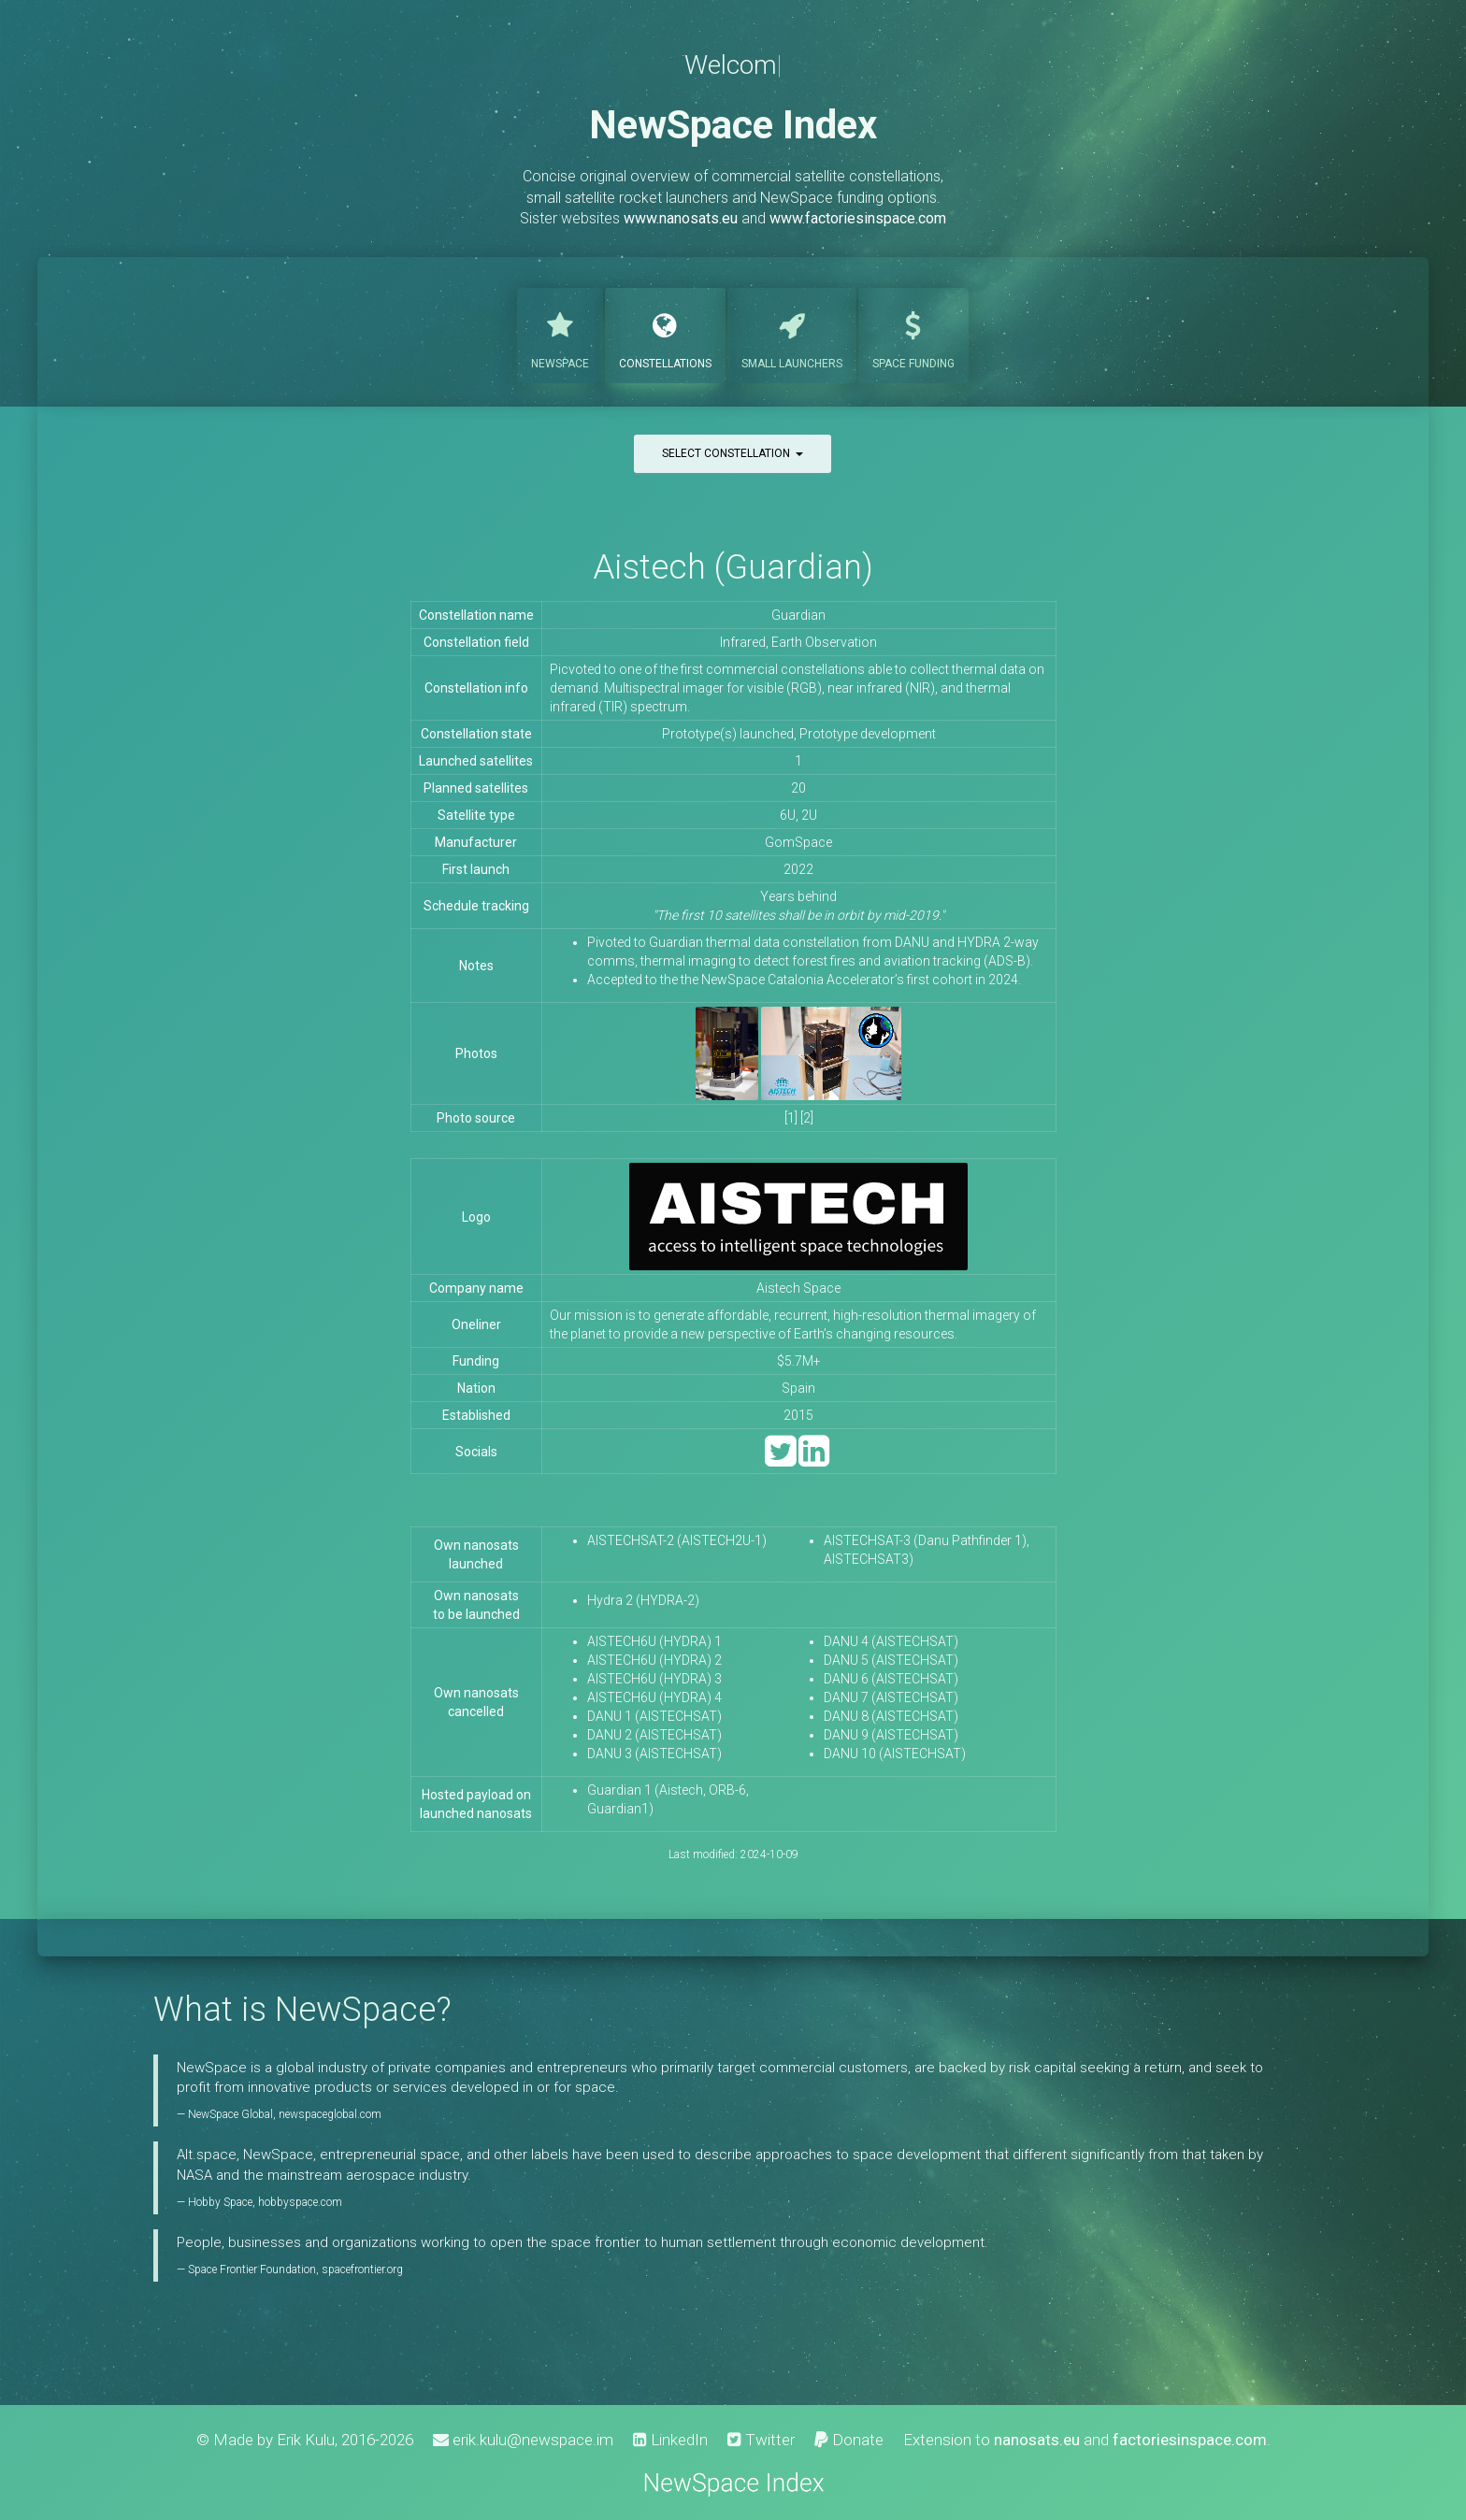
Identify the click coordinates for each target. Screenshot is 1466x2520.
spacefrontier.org (362, 2269)
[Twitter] (780, 1460)
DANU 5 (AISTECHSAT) (891, 1660)
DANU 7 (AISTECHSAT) (891, 1697)
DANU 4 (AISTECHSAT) (891, 1641)
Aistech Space (798, 1288)
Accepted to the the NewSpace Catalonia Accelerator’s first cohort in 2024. (804, 979)
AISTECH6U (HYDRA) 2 (654, 1660)
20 (798, 787)
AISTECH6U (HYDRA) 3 (654, 1678)
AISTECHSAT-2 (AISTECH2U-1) (677, 1540)
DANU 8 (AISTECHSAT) (891, 1716)
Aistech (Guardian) (733, 567)
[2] (806, 1117)
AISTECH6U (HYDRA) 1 (654, 1641)
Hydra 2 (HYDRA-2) (643, 1600)
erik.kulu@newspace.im (523, 2439)
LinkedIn (670, 2439)
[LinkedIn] (813, 1460)
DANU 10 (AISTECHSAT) (895, 1753)
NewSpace (560, 333)
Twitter (761, 2439)
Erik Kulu (306, 2439)
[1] (791, 1117)
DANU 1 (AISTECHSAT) (654, 1716)
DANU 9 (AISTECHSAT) (891, 1734)
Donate (849, 2439)
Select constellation (732, 453)
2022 (798, 869)
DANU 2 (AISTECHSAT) (654, 1734)
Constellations (665, 333)
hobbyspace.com (300, 2202)
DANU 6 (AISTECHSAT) (891, 1678)
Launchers (791, 333)
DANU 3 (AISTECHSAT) (654, 1753)
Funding (913, 333)
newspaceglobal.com (330, 2114)
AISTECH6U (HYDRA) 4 (654, 1697)
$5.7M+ (799, 1360)
